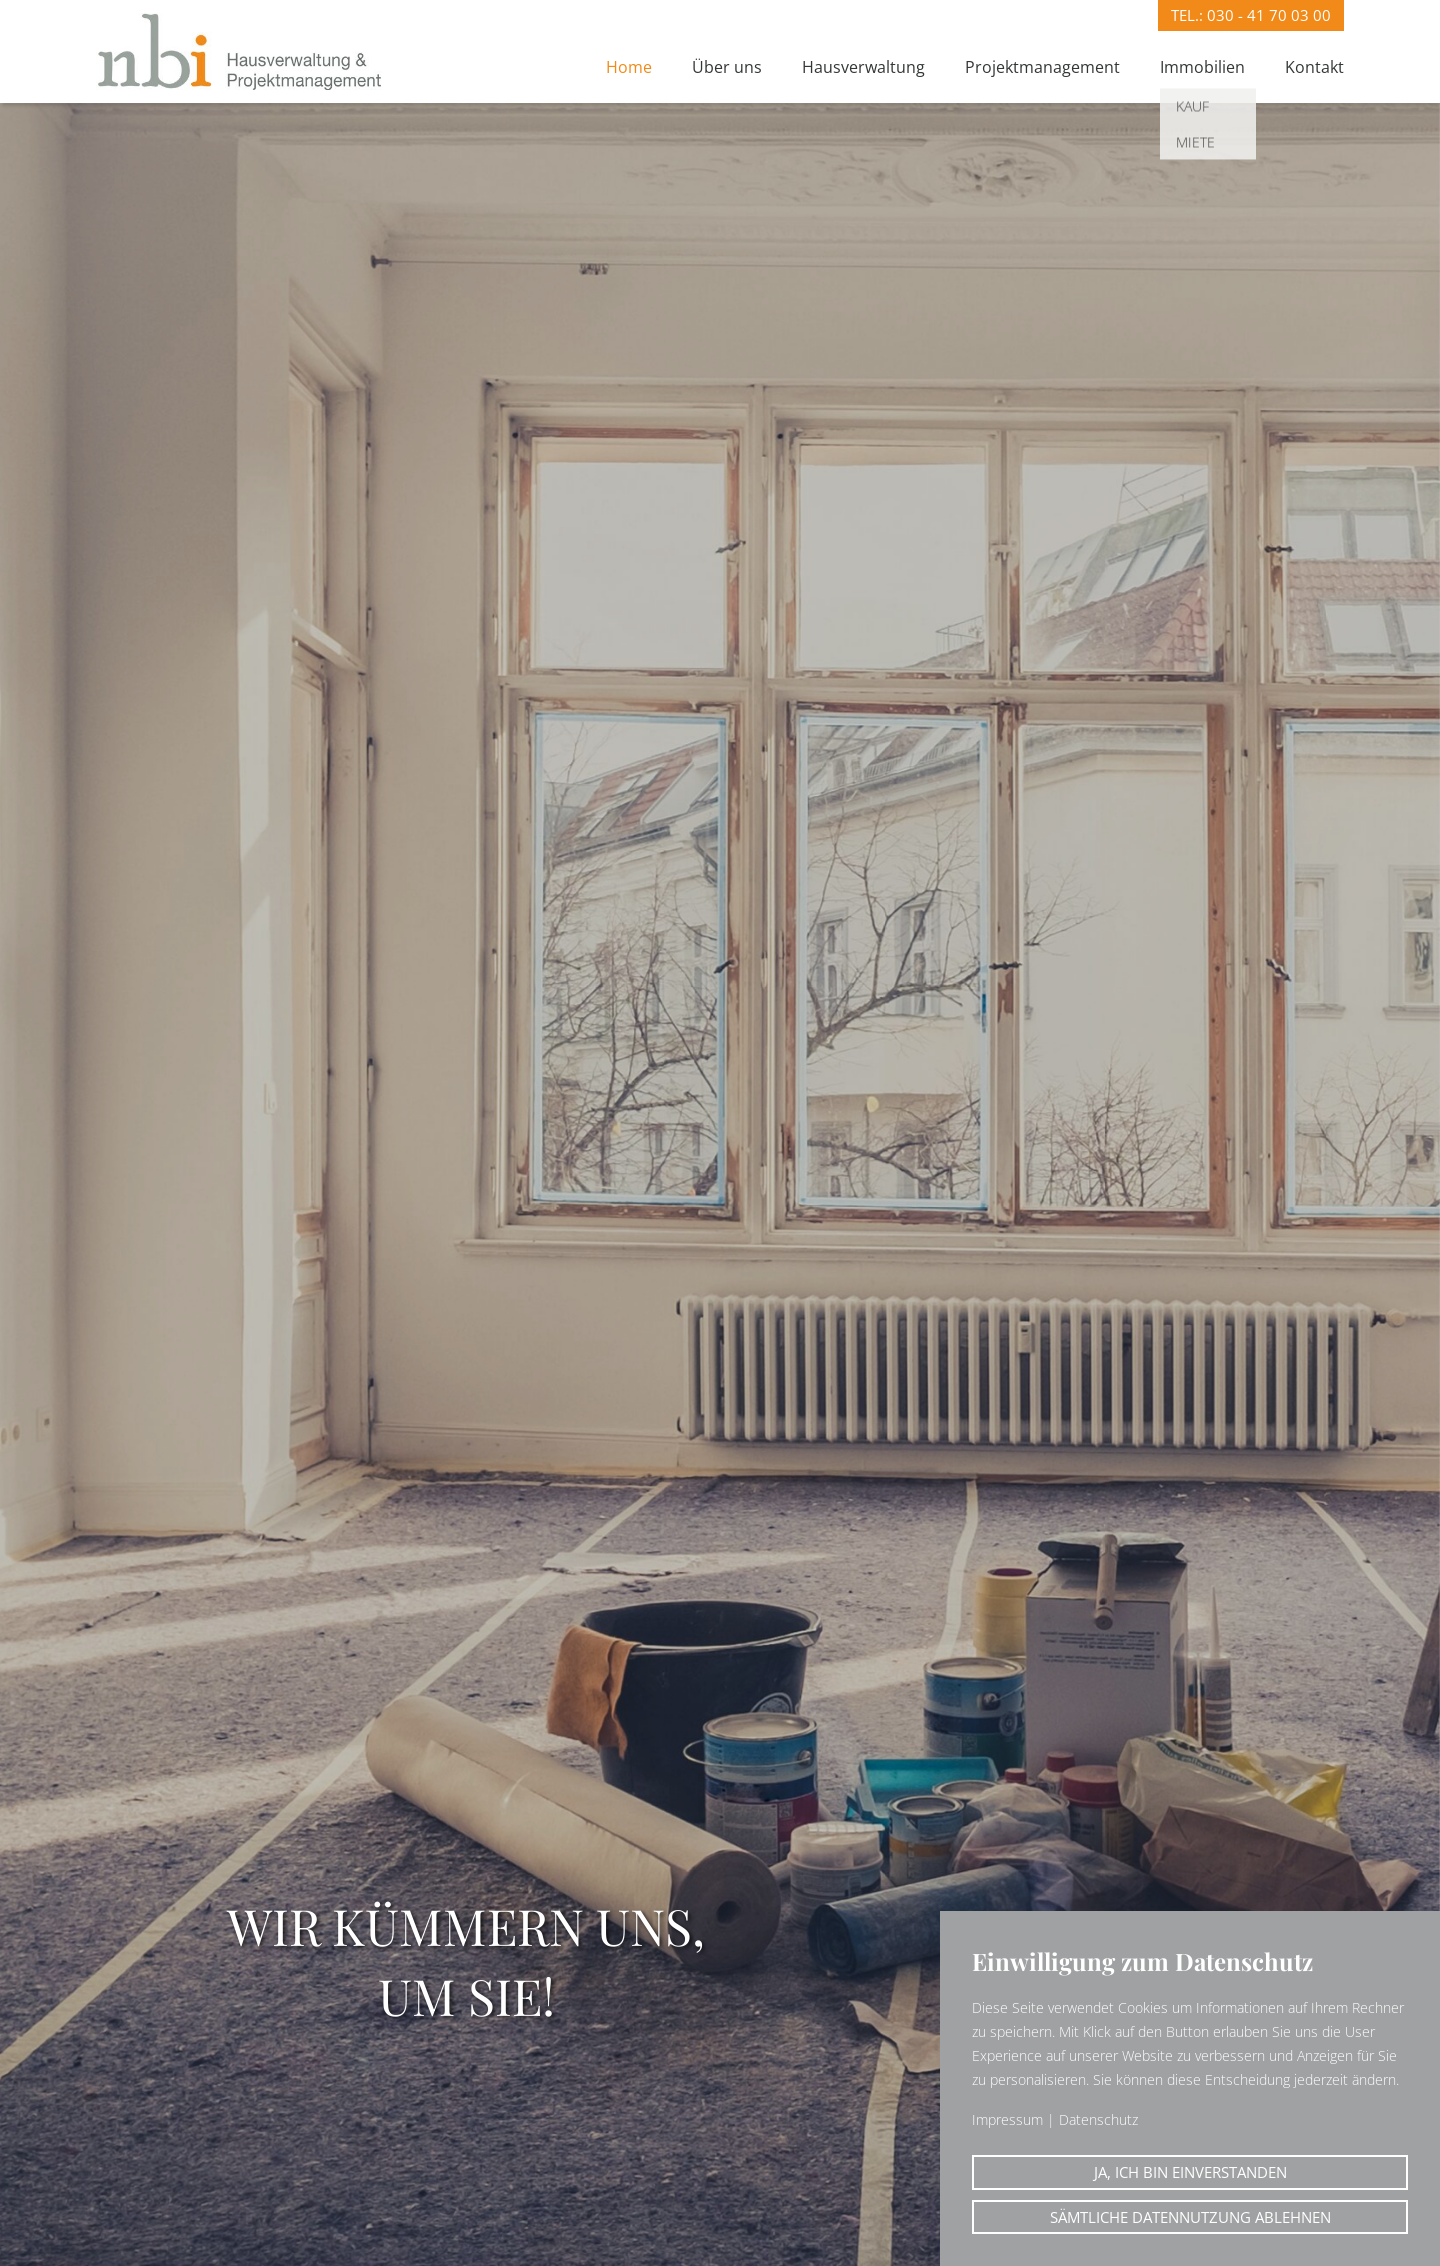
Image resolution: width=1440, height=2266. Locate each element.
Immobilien (1202, 67)
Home (629, 67)
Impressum (1007, 2119)
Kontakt (1314, 67)
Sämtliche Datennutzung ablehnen (1190, 2217)
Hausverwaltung (863, 67)
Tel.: (1251, 15)
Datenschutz (1098, 2119)
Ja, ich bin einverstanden (1190, 2172)
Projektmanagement (1042, 67)
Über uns (727, 67)
